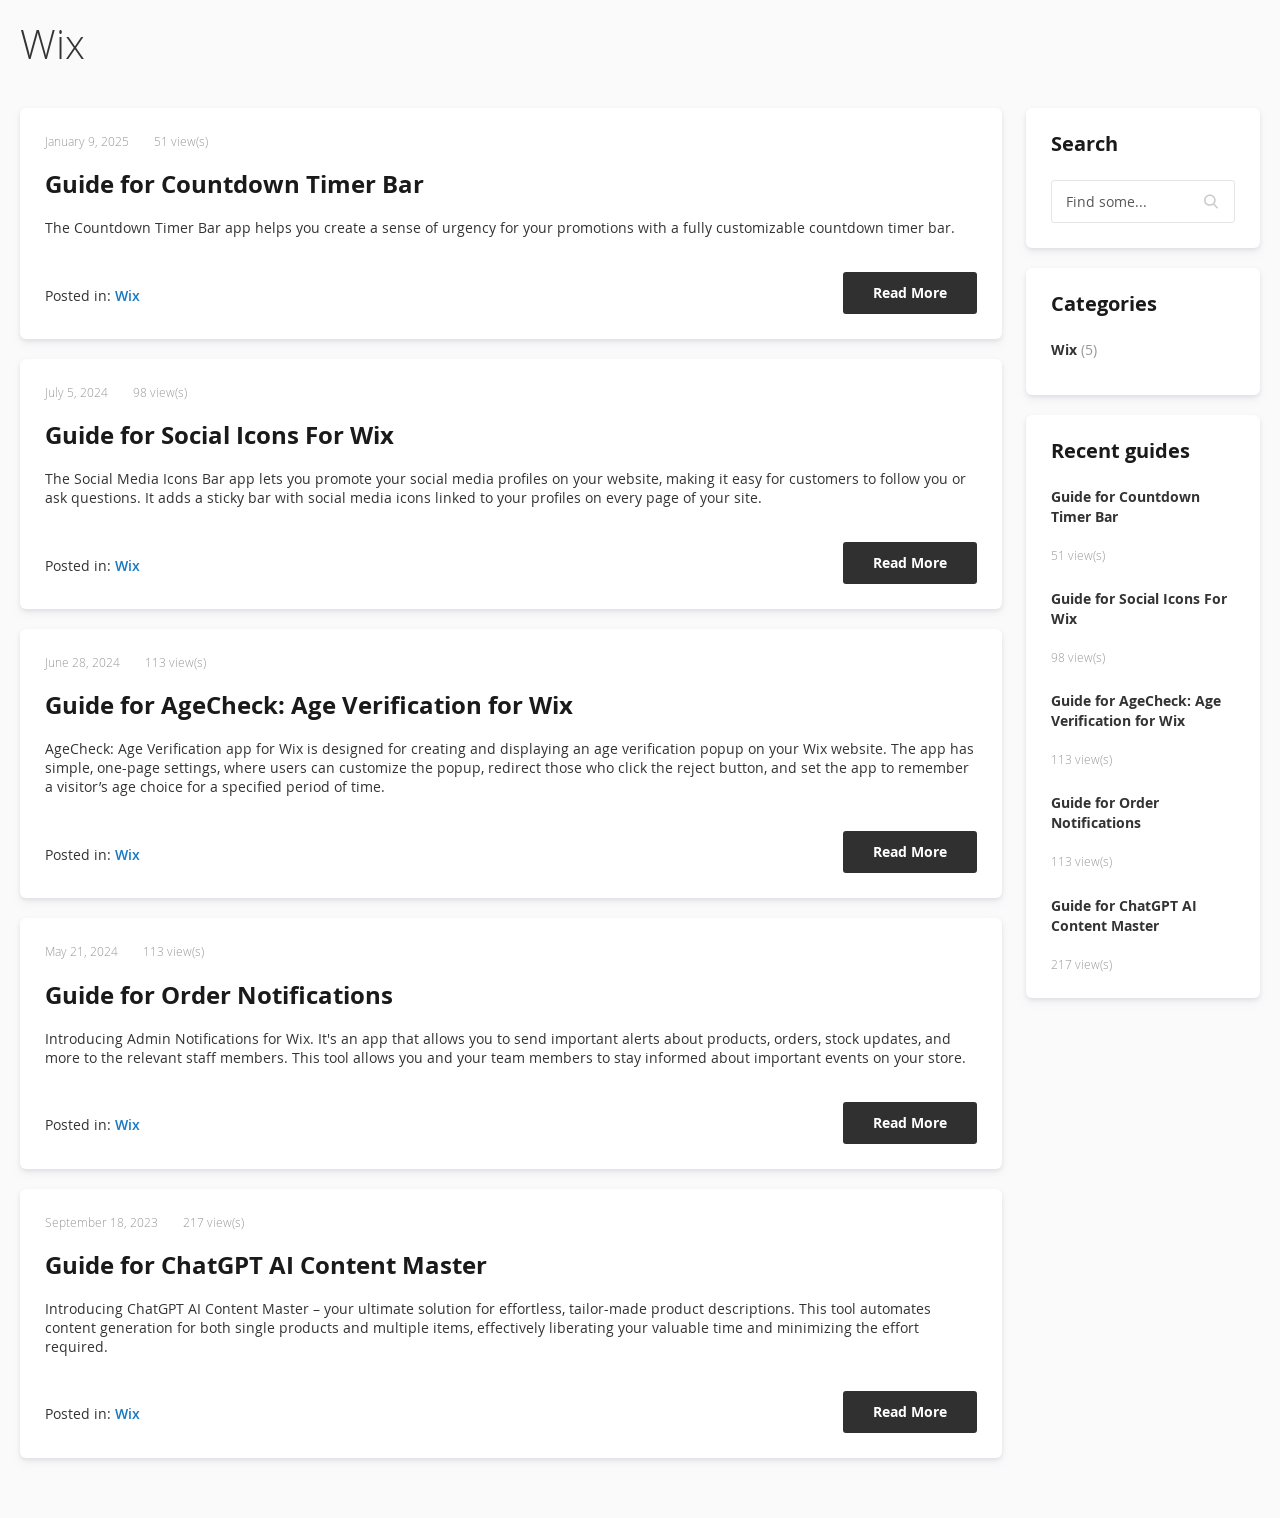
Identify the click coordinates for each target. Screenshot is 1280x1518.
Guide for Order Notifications (219, 995)
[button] (1212, 202)
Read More (910, 292)
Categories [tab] (1104, 303)
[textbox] (1143, 201)
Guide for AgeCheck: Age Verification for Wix (309, 705)
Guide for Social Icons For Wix (219, 435)
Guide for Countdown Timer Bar (234, 184)
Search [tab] (1084, 143)
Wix (127, 295)
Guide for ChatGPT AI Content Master (266, 1265)
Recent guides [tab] (1120, 450)
